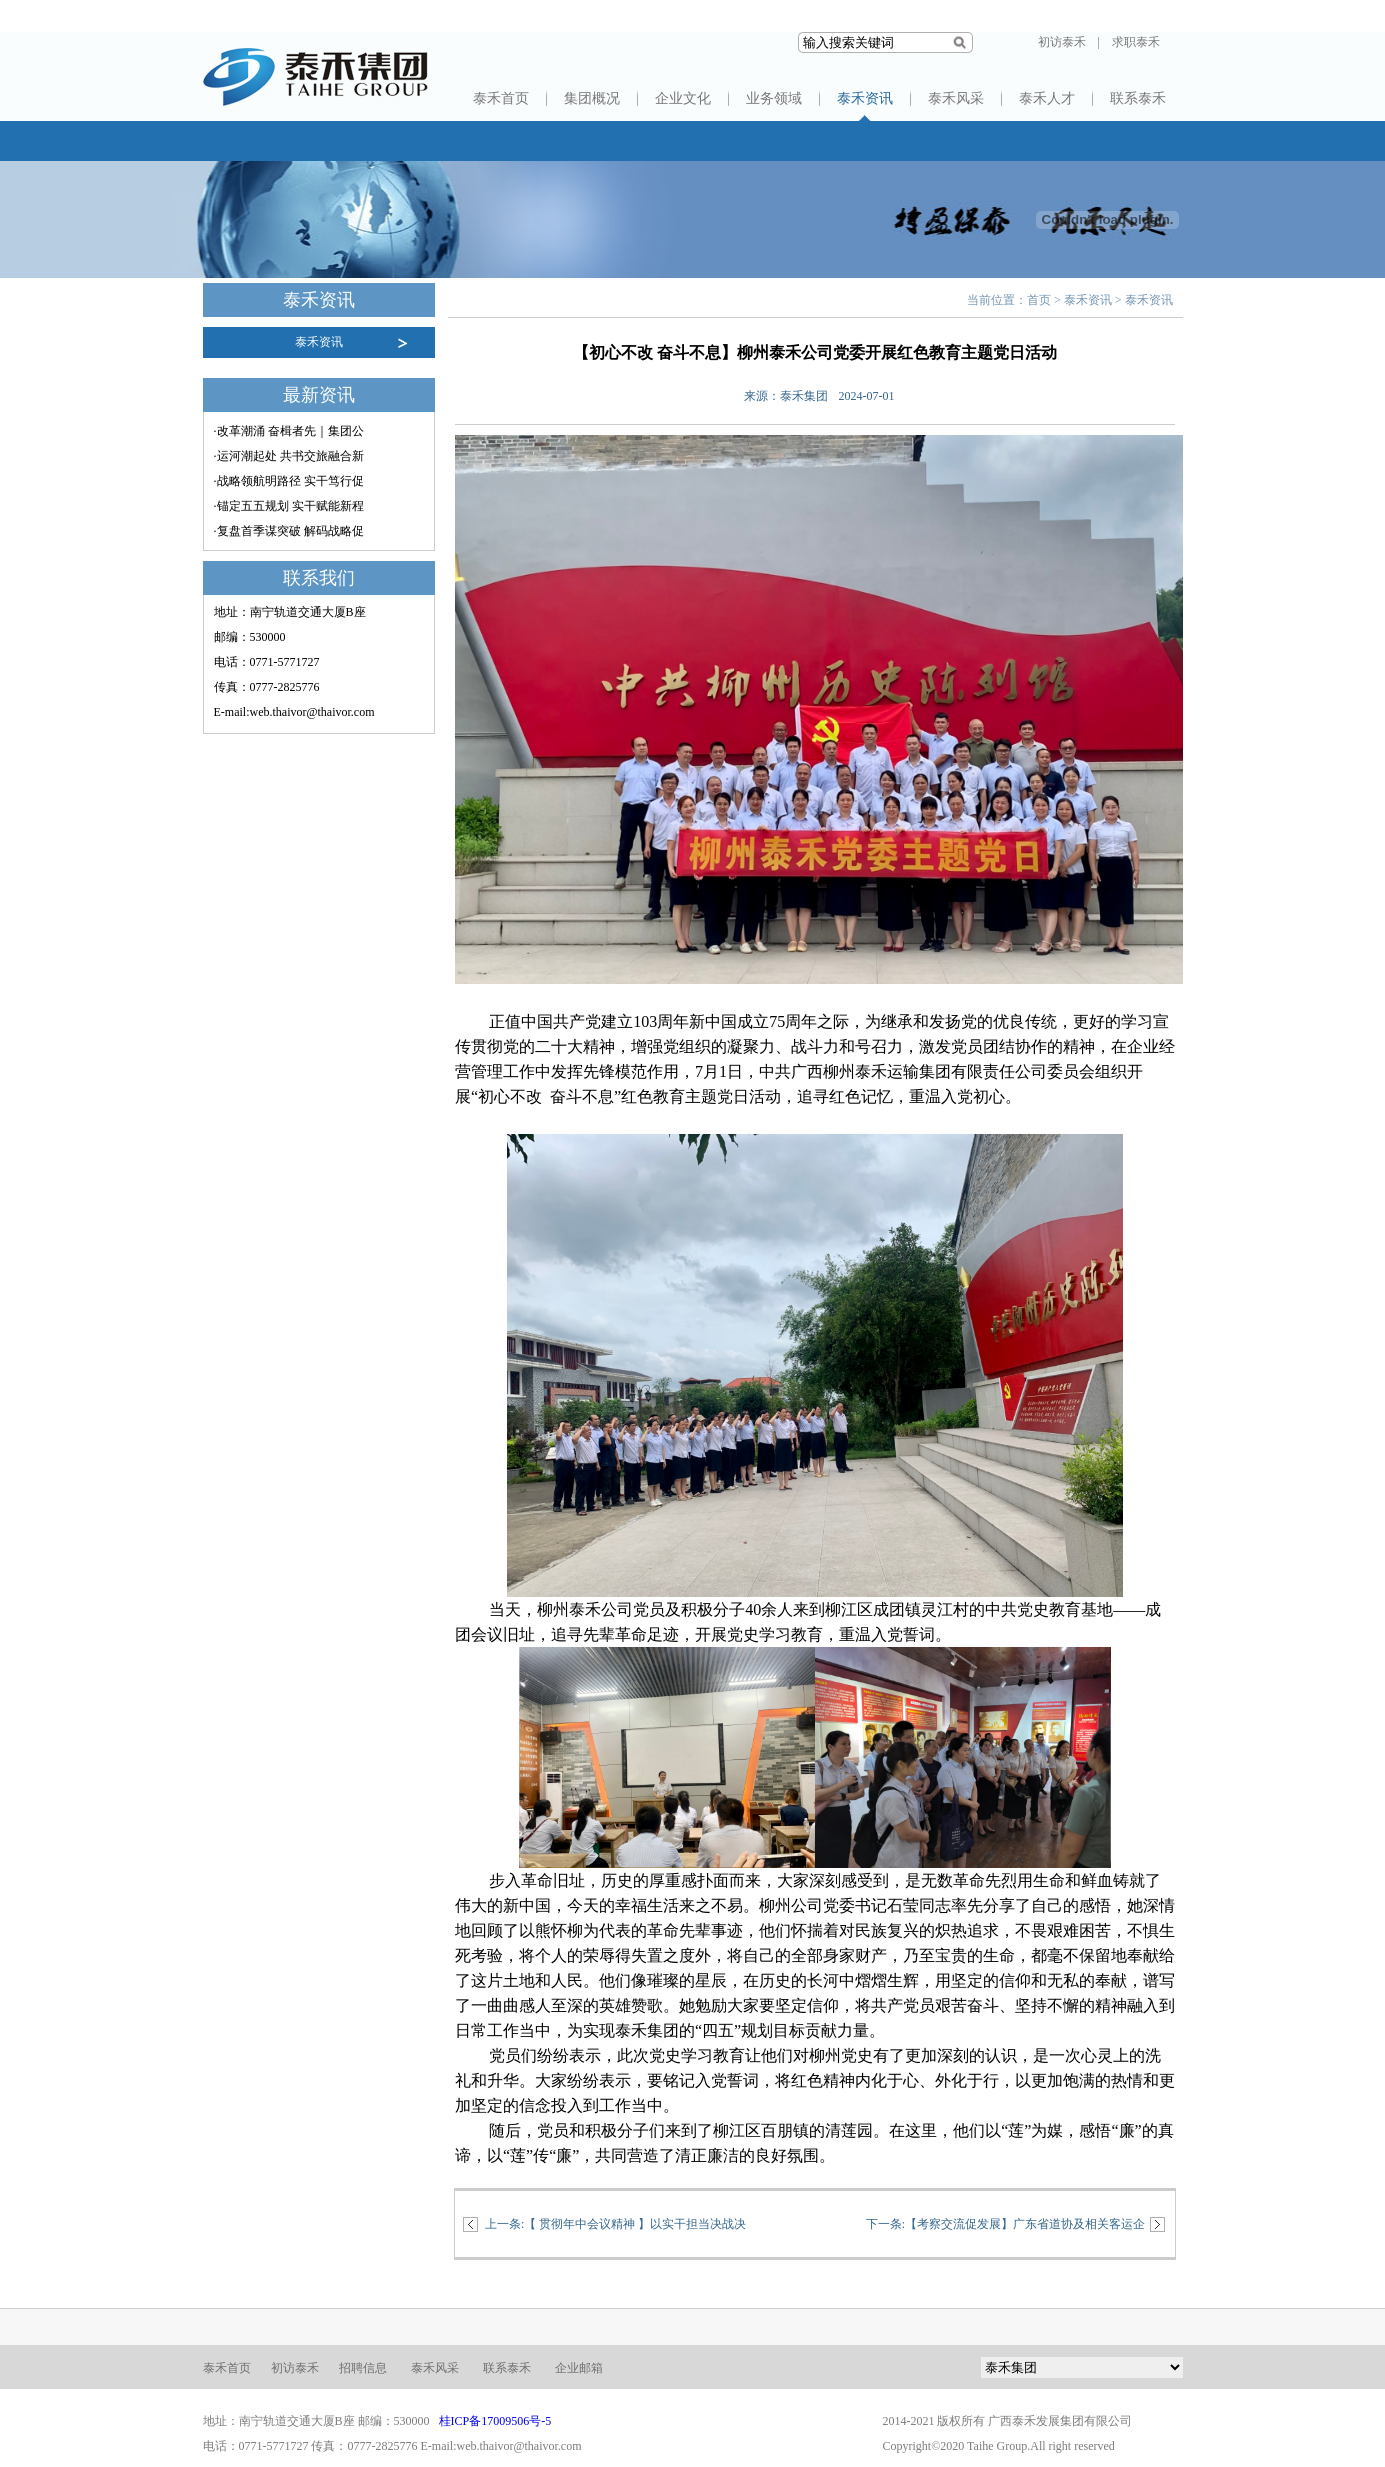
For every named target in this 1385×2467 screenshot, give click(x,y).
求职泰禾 (1136, 42)
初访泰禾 (1062, 42)
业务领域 (774, 98)
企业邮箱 (579, 2368)
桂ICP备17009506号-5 (495, 2421)
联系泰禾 (1138, 98)
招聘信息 (363, 2368)
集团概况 (592, 98)
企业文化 (683, 98)
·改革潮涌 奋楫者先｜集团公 (289, 431)
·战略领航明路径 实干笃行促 (289, 481)
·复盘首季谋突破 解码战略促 (289, 531)
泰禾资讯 (865, 98)
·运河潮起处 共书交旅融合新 (289, 456)
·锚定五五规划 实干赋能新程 (289, 506)
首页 (1039, 300)
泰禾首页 (501, 98)
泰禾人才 (1047, 98)
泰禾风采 (956, 98)
